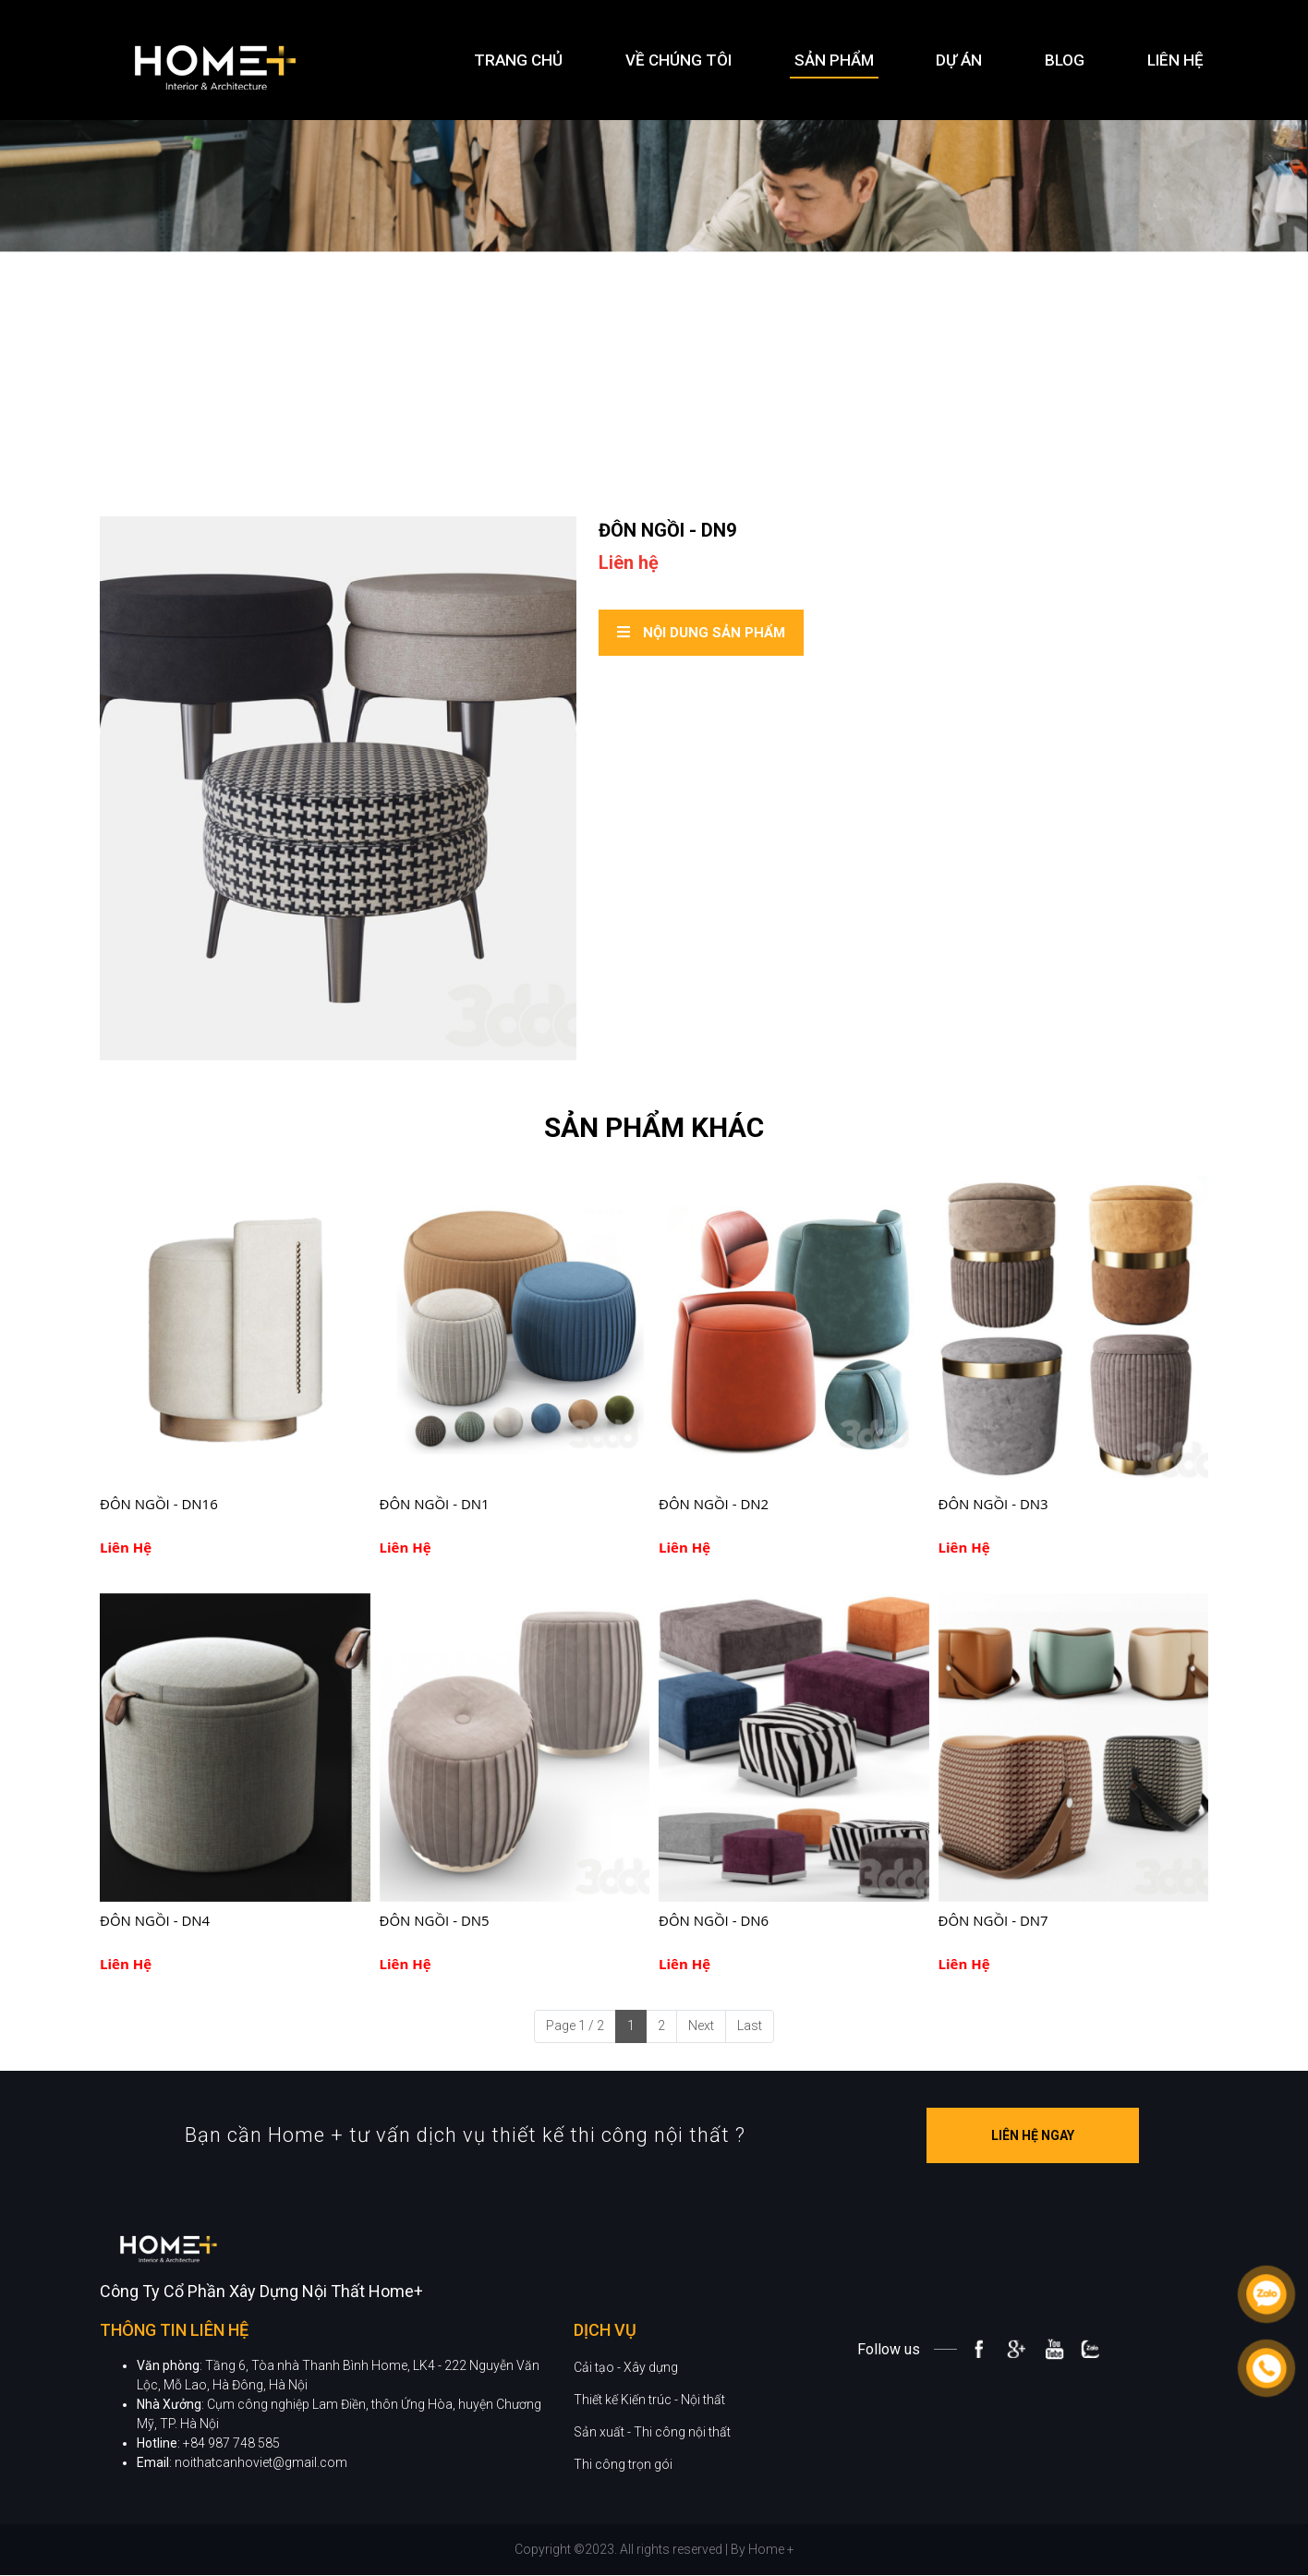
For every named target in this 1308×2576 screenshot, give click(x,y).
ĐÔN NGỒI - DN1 (435, 1503)
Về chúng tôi (678, 60)
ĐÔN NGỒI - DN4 (155, 1920)
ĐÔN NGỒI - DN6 (714, 1920)
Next (701, 2025)
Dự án (959, 60)
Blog (1064, 60)
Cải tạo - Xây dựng (626, 2399)
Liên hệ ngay (1066, 2135)
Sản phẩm (834, 60)
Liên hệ (1175, 60)
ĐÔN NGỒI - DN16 (159, 1503)
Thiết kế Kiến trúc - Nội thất (649, 2432)
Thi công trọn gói (623, 2496)
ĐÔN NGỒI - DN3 (993, 1503)
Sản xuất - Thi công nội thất (652, 2464)
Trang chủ (518, 60)
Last (749, 2025)
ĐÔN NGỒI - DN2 (714, 1503)
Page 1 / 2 (575, 2025)
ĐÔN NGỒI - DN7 (993, 1920)
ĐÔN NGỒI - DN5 (435, 1920)
